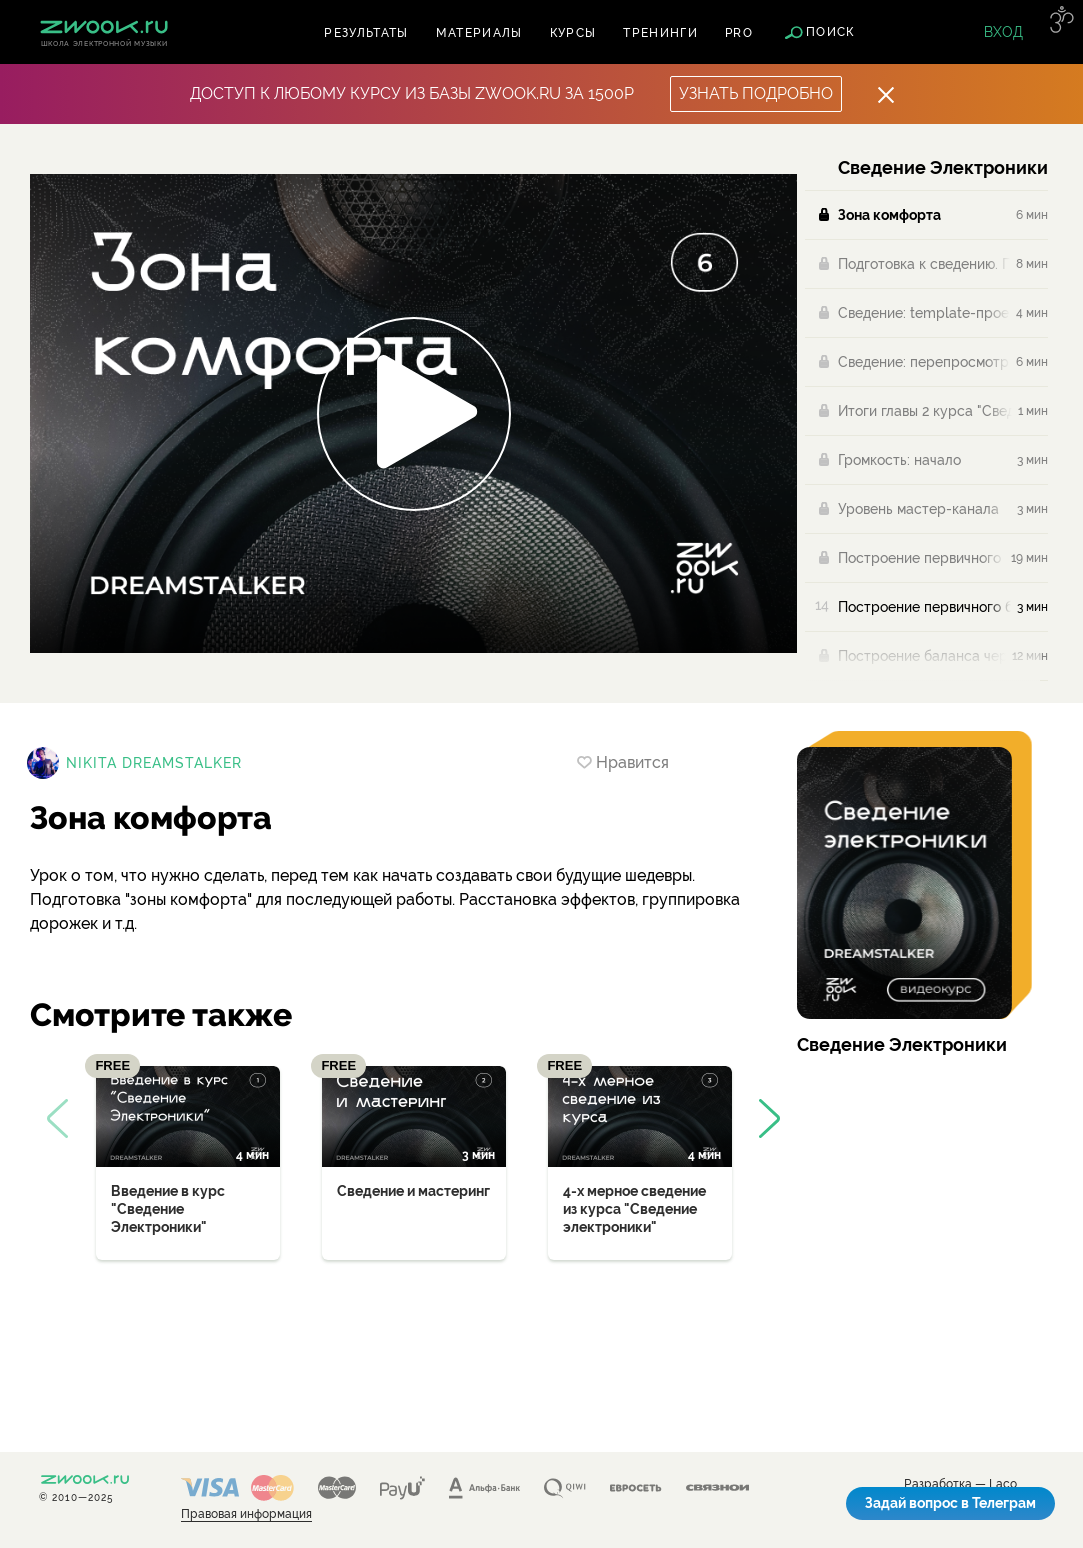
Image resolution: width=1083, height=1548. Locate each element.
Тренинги (660, 33)
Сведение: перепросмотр (923, 362)
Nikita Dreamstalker (154, 763)
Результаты (366, 33)
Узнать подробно (756, 93)
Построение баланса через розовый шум (922, 656)
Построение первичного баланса (921, 558)
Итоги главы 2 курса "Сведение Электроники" (925, 411)
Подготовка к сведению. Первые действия (924, 264)
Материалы (479, 33)
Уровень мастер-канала (918, 509)
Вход (1003, 32)
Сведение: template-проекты (924, 313)
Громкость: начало (899, 460)
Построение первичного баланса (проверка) (924, 607)
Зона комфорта (889, 215)
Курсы (573, 33)
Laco (1003, 1484)
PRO (739, 33)
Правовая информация (246, 1514)
